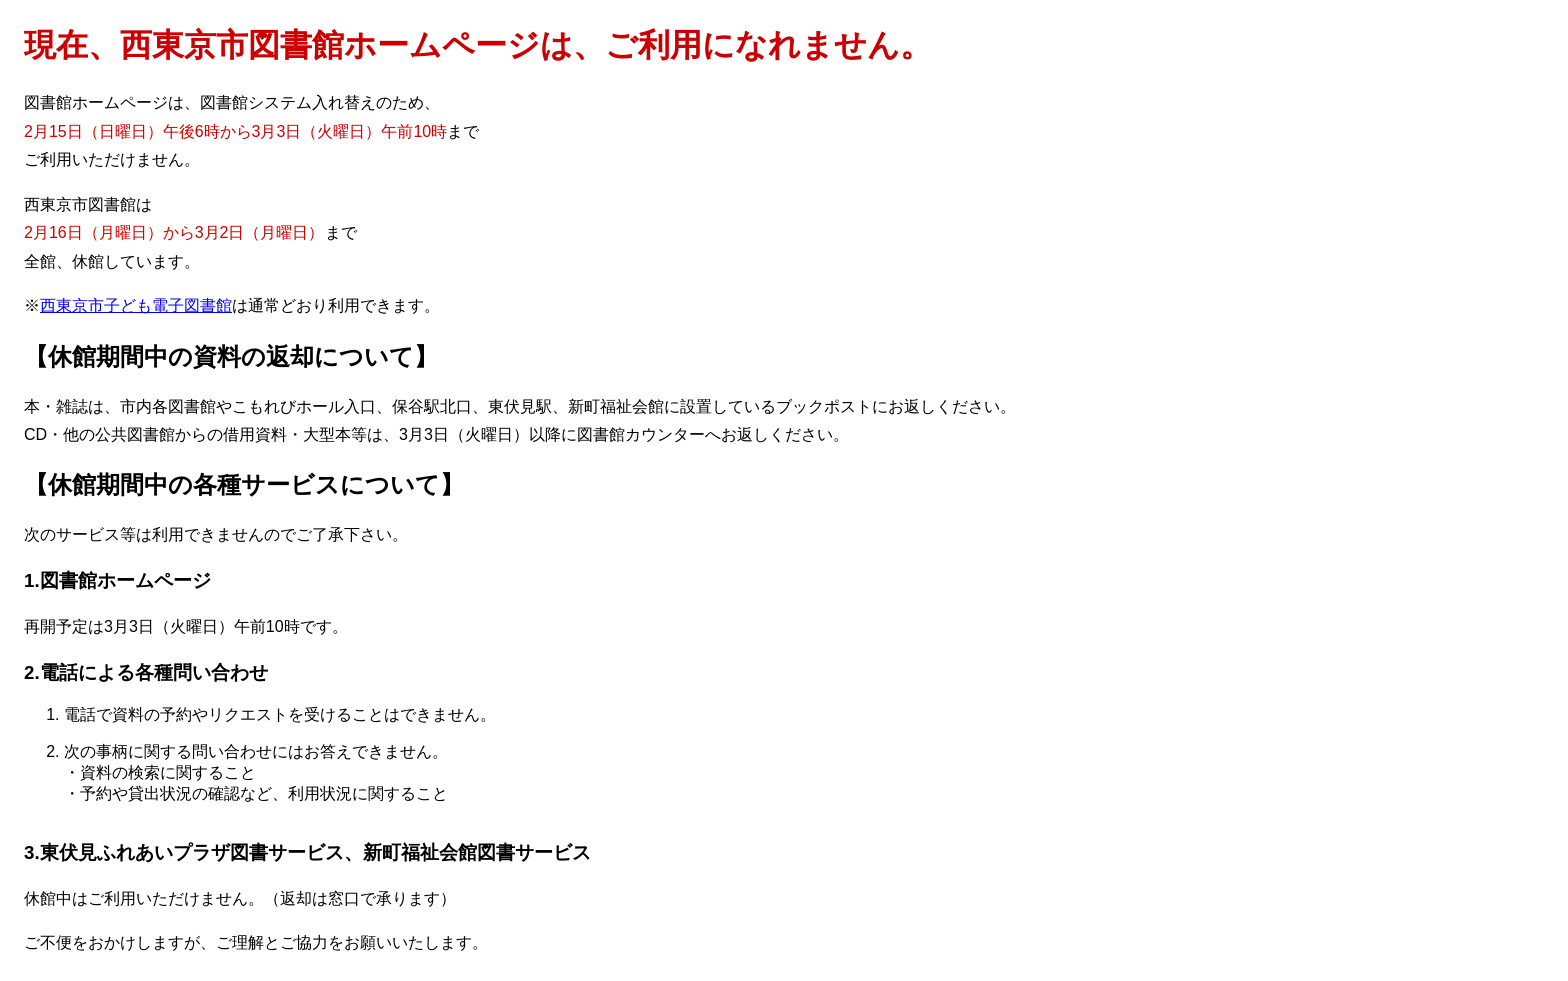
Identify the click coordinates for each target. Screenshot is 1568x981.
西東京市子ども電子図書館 (136, 305)
